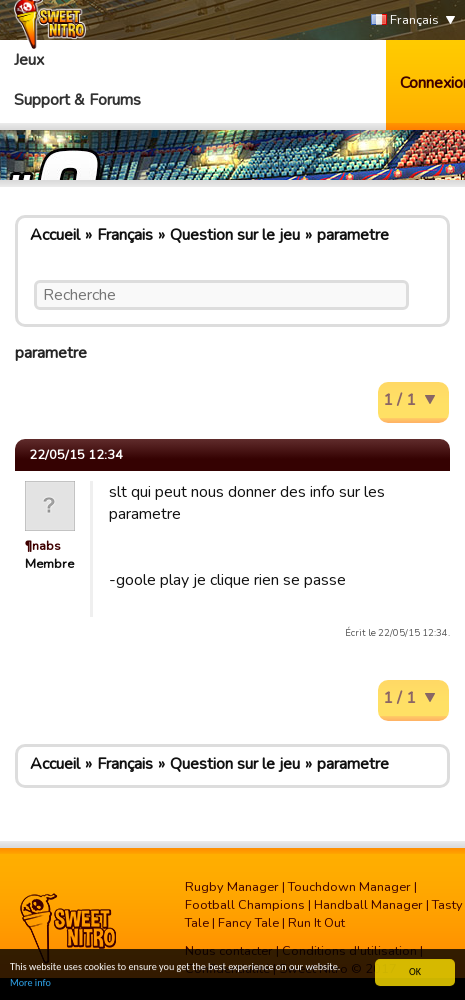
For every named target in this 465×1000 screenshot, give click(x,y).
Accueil (55, 235)
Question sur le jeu (235, 235)
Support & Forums (77, 100)
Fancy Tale (248, 923)
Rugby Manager (232, 887)
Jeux (29, 60)
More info (30, 983)
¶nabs (43, 546)
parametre (353, 235)
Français (405, 20)
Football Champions (245, 905)
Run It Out (316, 923)
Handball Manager (368, 905)
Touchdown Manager (349, 887)
